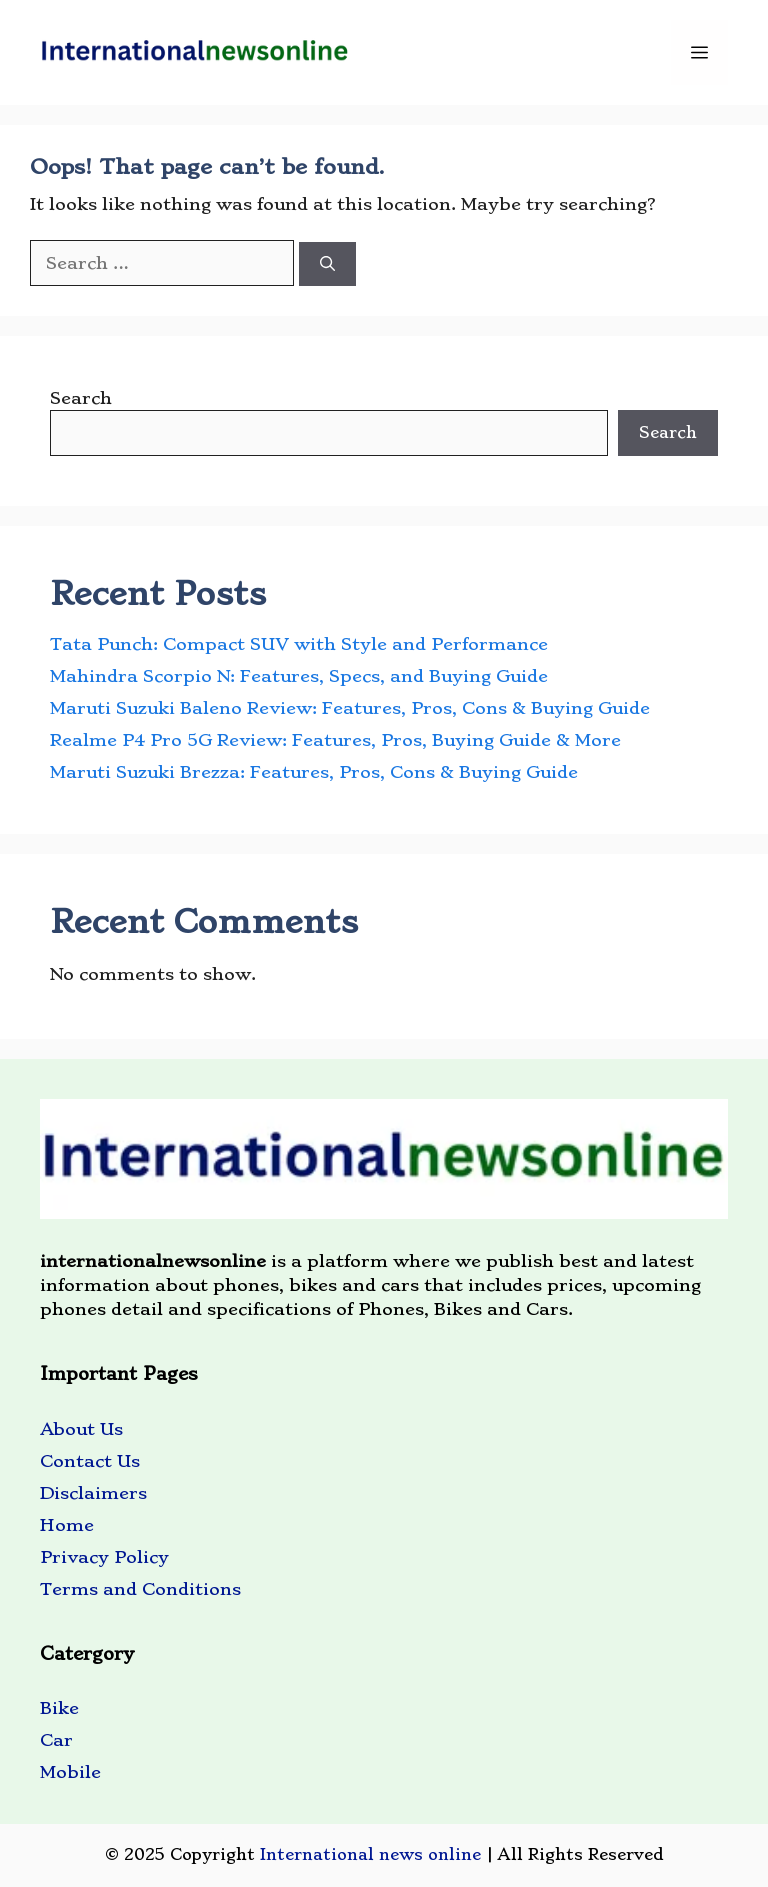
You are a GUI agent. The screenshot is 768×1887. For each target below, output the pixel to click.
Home (67, 1525)
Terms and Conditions (140, 1589)
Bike (59, 1708)
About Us (81, 1429)
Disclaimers (93, 1493)
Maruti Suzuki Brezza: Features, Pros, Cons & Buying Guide (314, 772)
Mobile (70, 1772)
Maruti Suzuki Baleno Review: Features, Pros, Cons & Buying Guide (350, 708)
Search (81, 398)
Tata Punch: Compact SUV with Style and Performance (299, 644)
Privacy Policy (104, 1557)
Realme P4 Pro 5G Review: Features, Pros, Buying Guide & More (335, 740)
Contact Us (90, 1461)
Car (56, 1740)
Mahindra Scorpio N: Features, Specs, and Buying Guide (299, 676)
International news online (370, 1854)
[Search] (327, 264)
